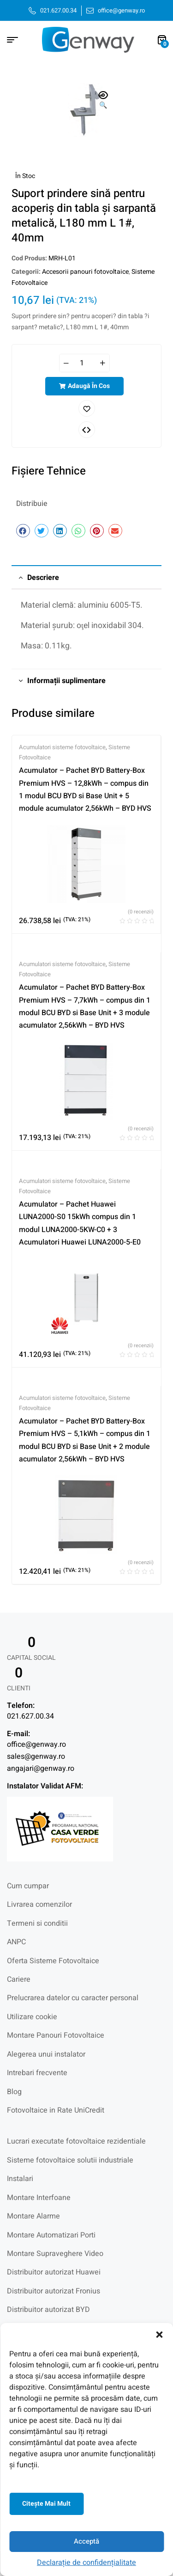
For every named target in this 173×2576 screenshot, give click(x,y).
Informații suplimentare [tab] (66, 680)
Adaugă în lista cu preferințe (86, 408)
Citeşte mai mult (46, 2503)
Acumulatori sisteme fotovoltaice (62, 747)
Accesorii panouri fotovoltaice (85, 272)
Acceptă (86, 2541)
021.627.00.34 (30, 1716)
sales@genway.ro (36, 1756)
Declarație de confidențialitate (86, 2562)
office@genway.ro (36, 1744)
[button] (159, 2334)
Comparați (86, 429)
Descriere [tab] (43, 577)
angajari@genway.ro (40, 1768)
